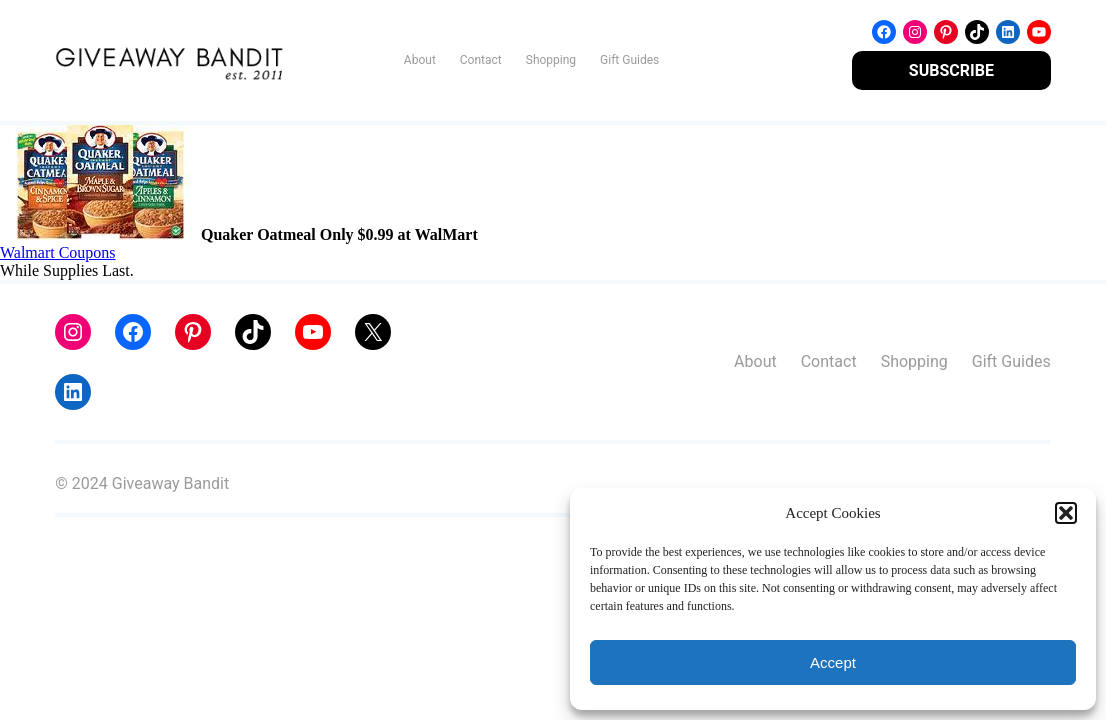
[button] (1066, 513)
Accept (833, 662)
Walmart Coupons (58, 252)
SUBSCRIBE (951, 70)
